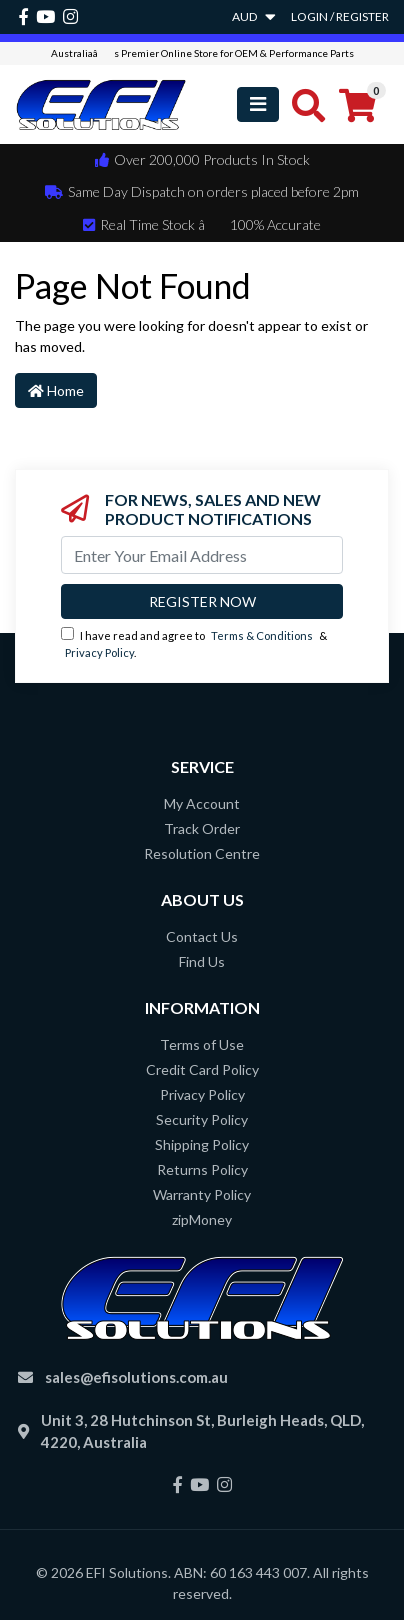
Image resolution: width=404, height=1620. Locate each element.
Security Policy (202, 1119)
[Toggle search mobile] (302, 104)
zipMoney (202, 1219)
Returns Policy (202, 1169)
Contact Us (202, 936)
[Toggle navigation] (258, 104)
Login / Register (340, 16)
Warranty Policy (202, 1194)
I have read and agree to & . (194, 643)
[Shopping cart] (357, 104)
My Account (202, 803)
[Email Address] (202, 555)
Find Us (202, 961)
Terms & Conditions (262, 635)
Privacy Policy (99, 652)
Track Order (202, 828)
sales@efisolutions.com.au (136, 1377)
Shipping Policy (202, 1144)
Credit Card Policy (202, 1069)
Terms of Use (202, 1044)
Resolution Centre (202, 853)
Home (56, 390)
